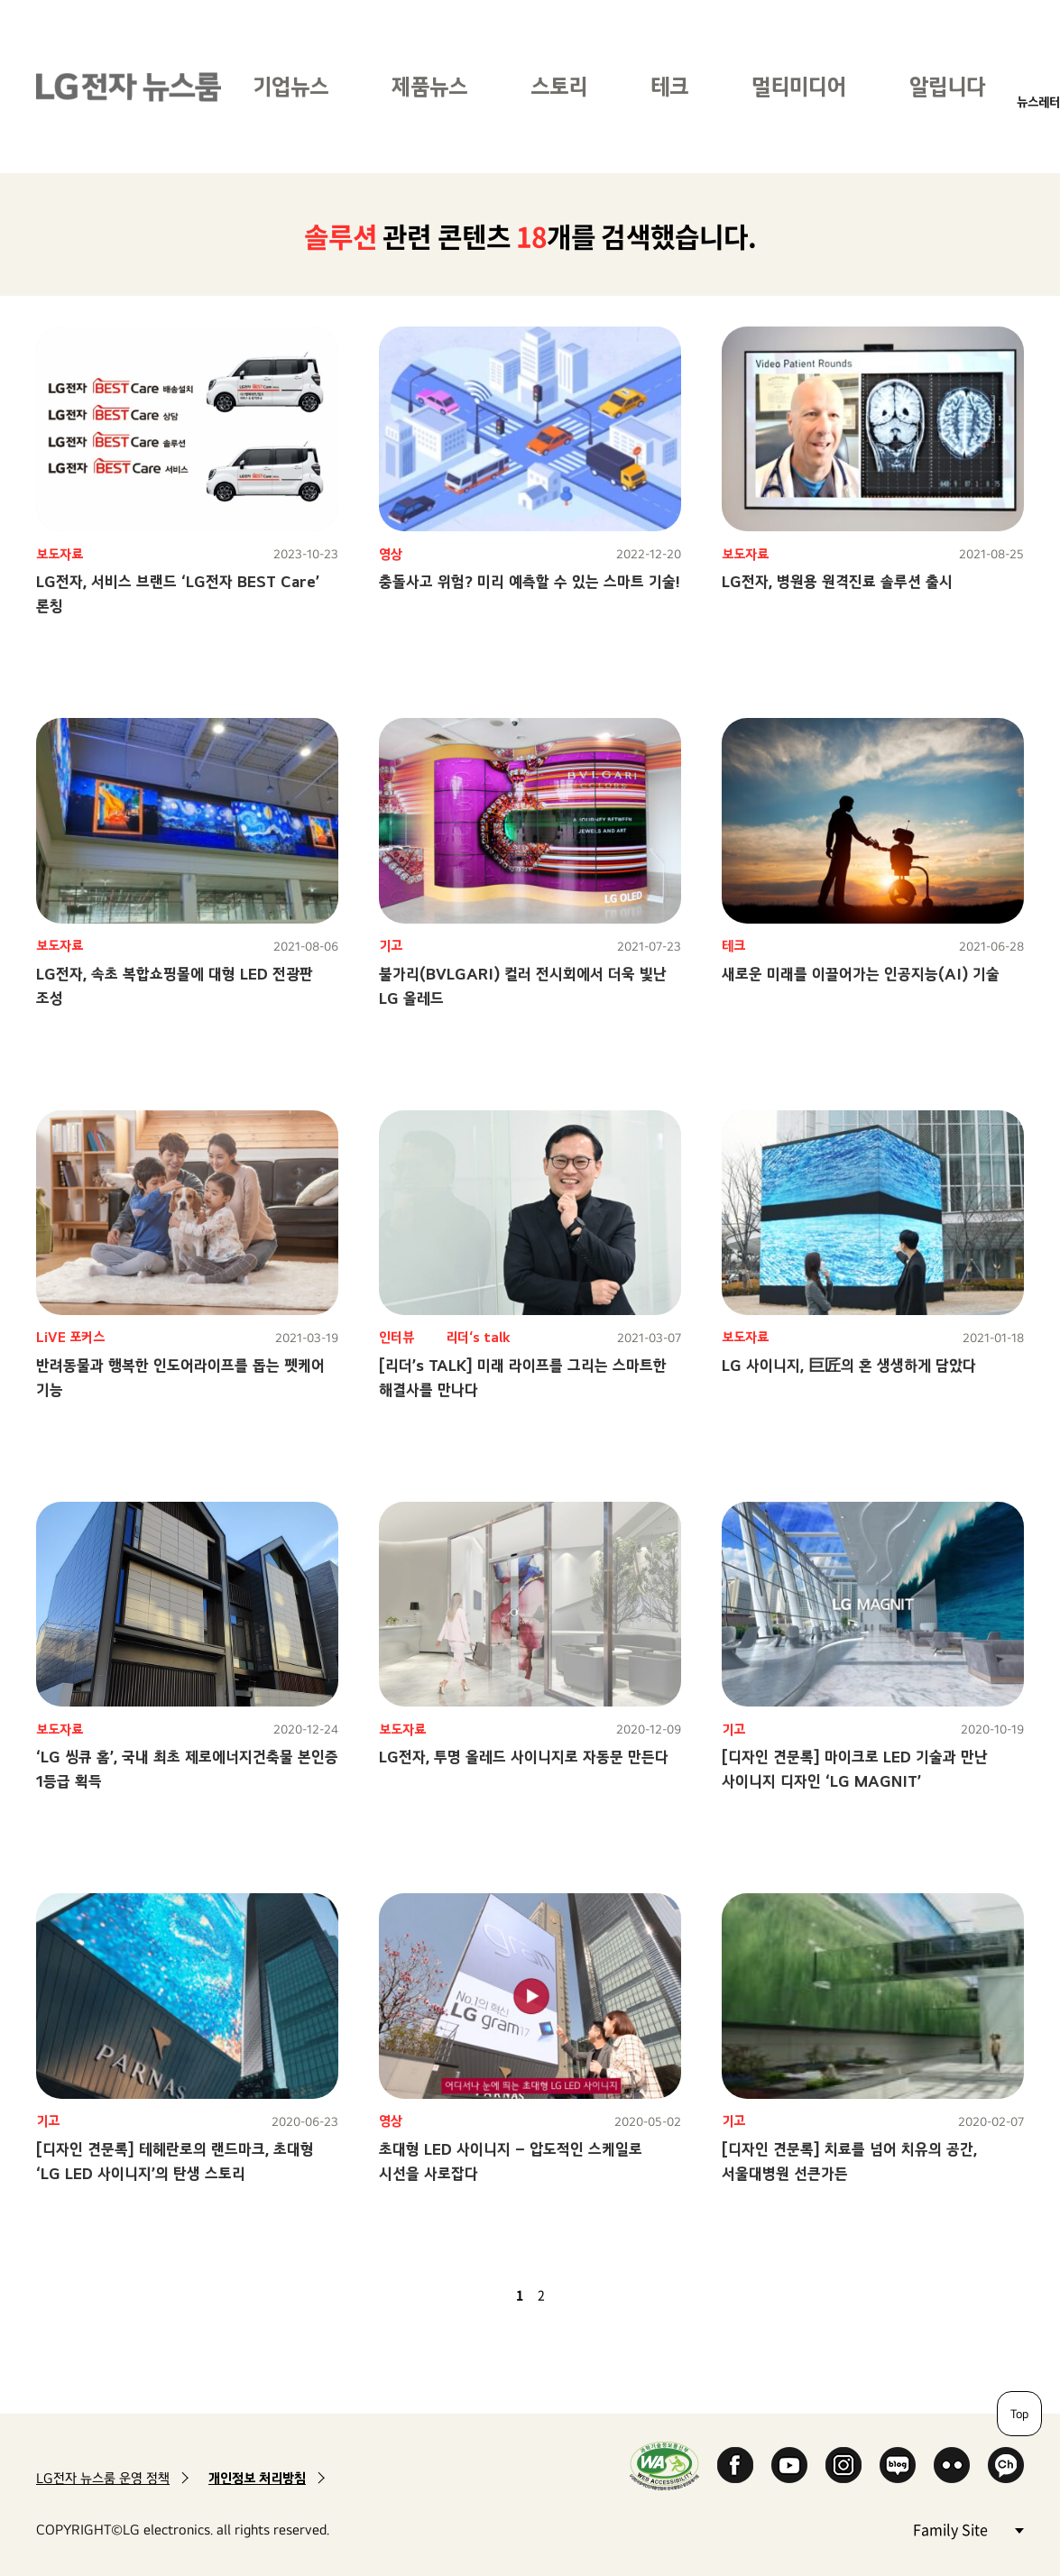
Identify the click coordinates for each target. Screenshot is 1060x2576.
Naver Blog (898, 2465)
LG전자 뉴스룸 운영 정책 (103, 2478)
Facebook (735, 2465)
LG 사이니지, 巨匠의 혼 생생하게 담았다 (849, 1365)
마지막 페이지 (594, 2295)
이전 (489, 2295)
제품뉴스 (429, 86)
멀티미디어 (798, 86)
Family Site (968, 2528)
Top (1019, 2413)
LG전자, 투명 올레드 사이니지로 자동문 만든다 (523, 1756)
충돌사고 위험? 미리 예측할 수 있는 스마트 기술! (529, 581)
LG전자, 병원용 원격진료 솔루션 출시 (837, 581)
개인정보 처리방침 (257, 2478)
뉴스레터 (1038, 101)
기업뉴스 (290, 86)
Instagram (843, 2465)
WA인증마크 (664, 2465)
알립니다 (947, 86)
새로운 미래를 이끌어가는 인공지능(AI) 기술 (861, 973)
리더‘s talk (478, 1337)
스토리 (558, 86)
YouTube (789, 2465)
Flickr (952, 2465)
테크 (669, 86)
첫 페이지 (467, 2295)
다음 (572, 2295)
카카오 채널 (1006, 2465)
